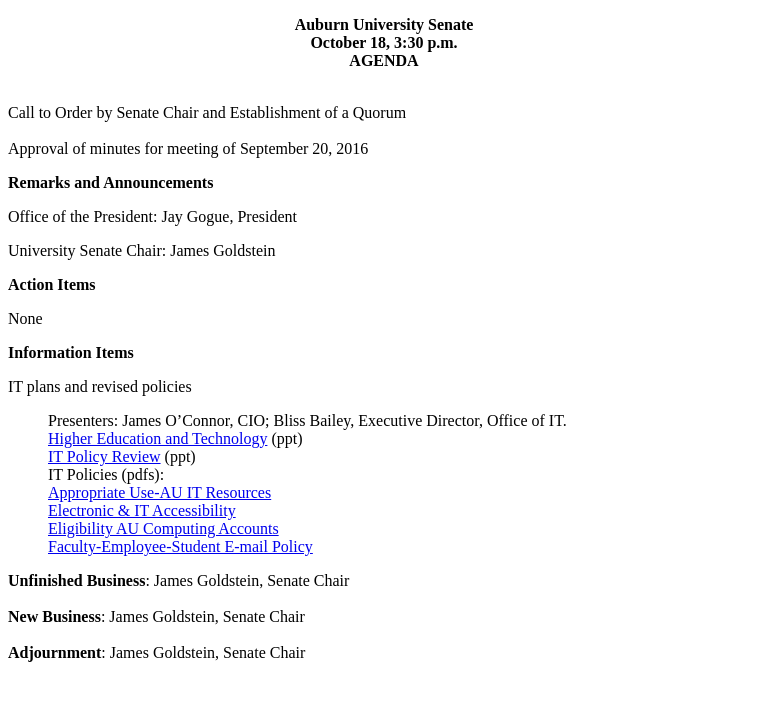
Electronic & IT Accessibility (142, 510)
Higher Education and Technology (157, 438)
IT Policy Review (104, 456)
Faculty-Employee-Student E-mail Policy (180, 546)
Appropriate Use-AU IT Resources (159, 492)
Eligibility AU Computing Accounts (163, 528)
